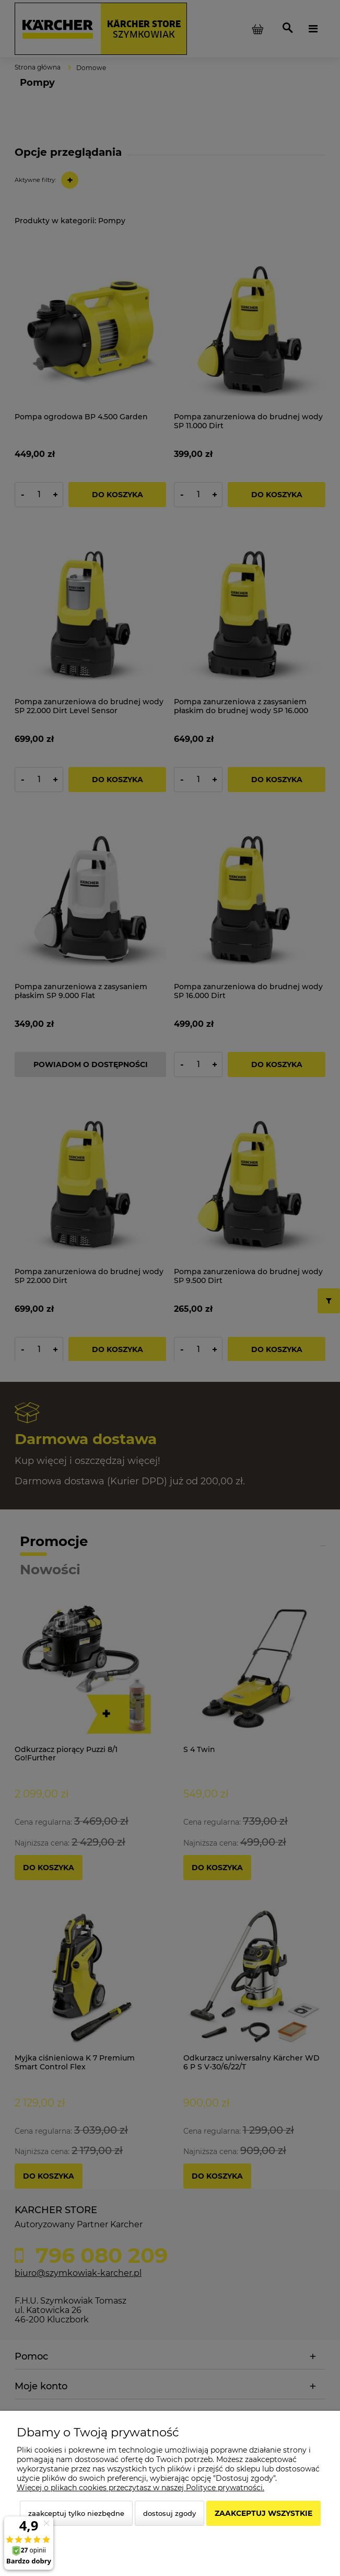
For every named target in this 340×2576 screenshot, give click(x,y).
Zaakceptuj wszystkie (263, 2513)
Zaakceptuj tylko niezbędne (76, 2513)
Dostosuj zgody (169, 2513)
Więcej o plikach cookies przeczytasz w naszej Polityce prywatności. (140, 2487)
